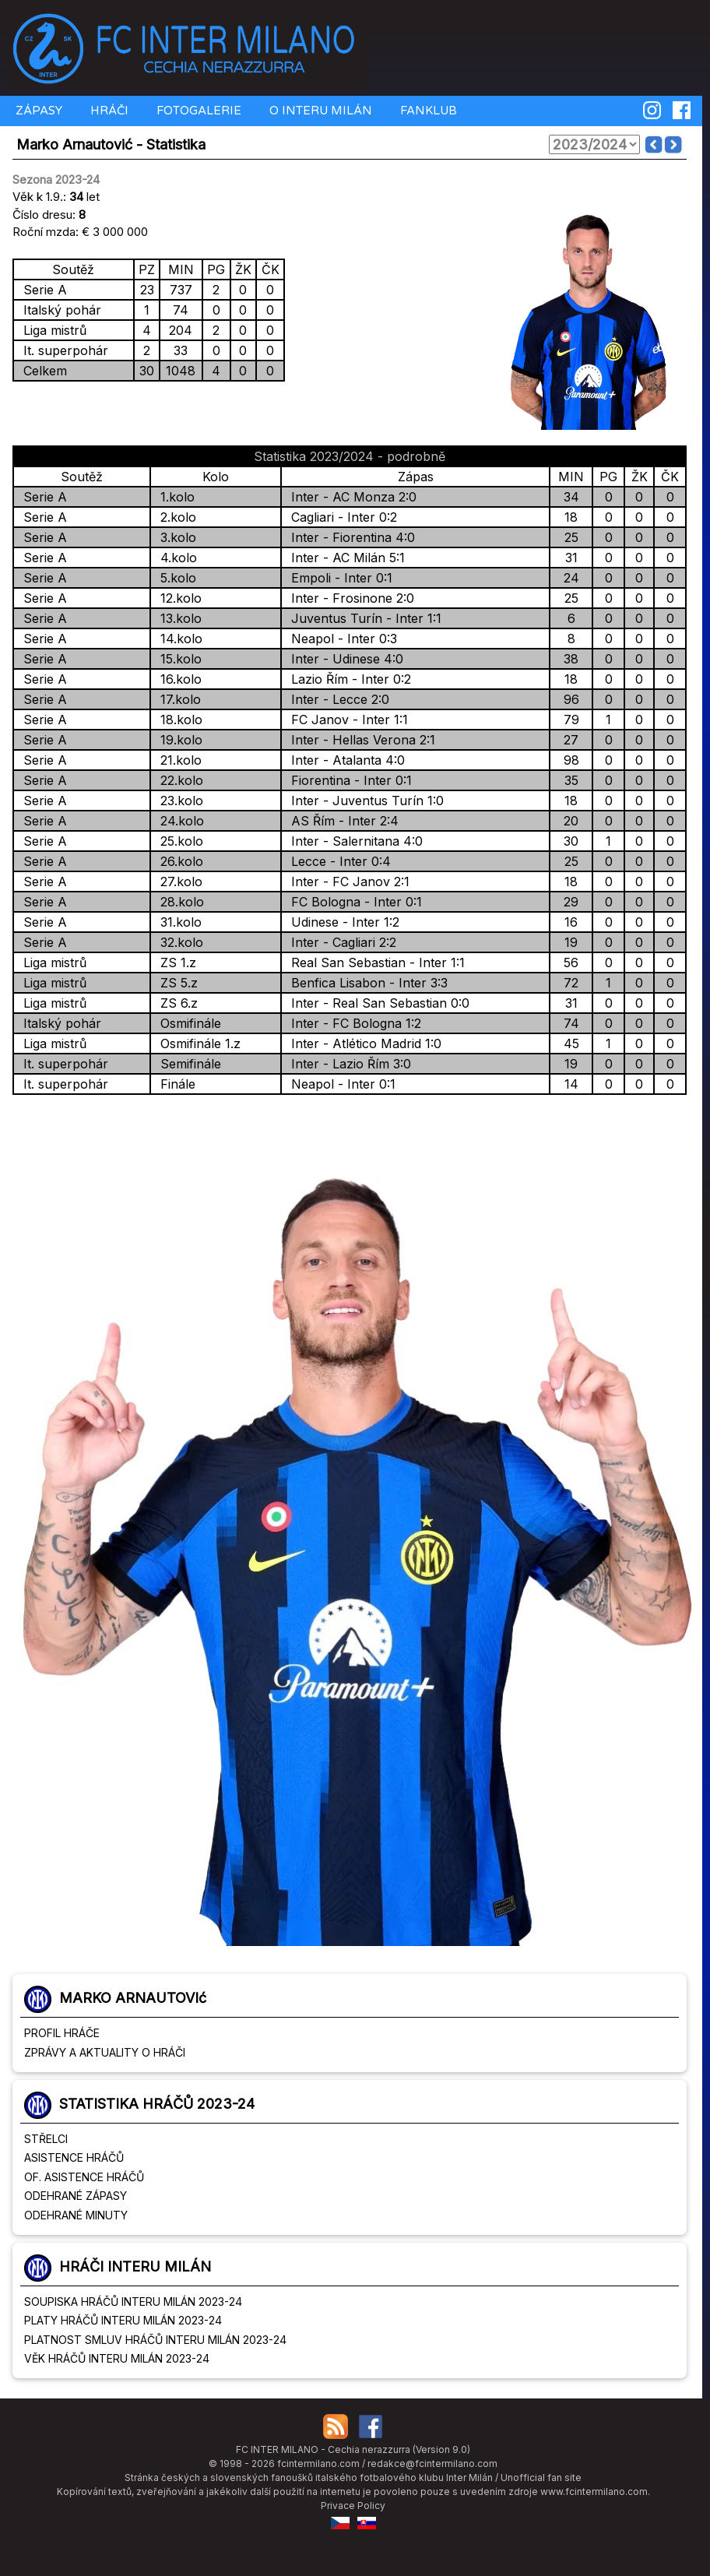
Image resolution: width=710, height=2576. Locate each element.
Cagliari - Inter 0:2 (340, 517)
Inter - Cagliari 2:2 (339, 942)
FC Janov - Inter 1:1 (345, 719)
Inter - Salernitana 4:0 (353, 841)
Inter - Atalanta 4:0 (344, 760)
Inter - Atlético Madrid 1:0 (362, 1043)
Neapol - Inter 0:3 (340, 638)
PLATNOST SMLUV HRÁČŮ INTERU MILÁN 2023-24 (155, 2339)
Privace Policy (353, 2505)
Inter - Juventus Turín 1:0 (363, 800)
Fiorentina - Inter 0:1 (347, 780)
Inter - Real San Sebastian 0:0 (376, 1003)
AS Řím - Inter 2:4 (341, 821)
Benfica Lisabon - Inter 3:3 (365, 983)
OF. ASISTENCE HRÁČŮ (84, 2177)
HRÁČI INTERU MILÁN (135, 2266)
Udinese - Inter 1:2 (341, 922)
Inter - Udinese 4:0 (343, 659)
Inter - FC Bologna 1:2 (352, 1023)
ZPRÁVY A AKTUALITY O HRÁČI (104, 2052)
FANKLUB (427, 111)
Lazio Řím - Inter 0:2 (347, 679)
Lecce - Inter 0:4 (337, 861)
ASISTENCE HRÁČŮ (74, 2157)
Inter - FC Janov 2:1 (346, 881)
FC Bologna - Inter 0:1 (352, 902)
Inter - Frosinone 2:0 (348, 598)
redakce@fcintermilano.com (432, 2463)
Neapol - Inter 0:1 (339, 1084)
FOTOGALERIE (197, 111)
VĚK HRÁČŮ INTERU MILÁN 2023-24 (116, 2358)
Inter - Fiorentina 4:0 (349, 537)
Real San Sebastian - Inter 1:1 (374, 962)
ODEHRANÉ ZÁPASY (75, 2195)
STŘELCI (46, 2138)
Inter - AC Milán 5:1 (344, 557)
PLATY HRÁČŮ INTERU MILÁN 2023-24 (123, 2320)
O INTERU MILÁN (319, 111)
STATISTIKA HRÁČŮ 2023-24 (157, 2104)
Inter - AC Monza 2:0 (350, 497)
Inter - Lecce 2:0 (336, 699)
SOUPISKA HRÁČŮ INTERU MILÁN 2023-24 (133, 2301)
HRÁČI (107, 111)
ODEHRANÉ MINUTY (76, 2215)
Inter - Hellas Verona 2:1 (359, 740)
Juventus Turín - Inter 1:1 (362, 618)
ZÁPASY (37, 111)
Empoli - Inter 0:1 (337, 578)
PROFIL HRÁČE (62, 2032)
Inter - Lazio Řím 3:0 (347, 1064)
